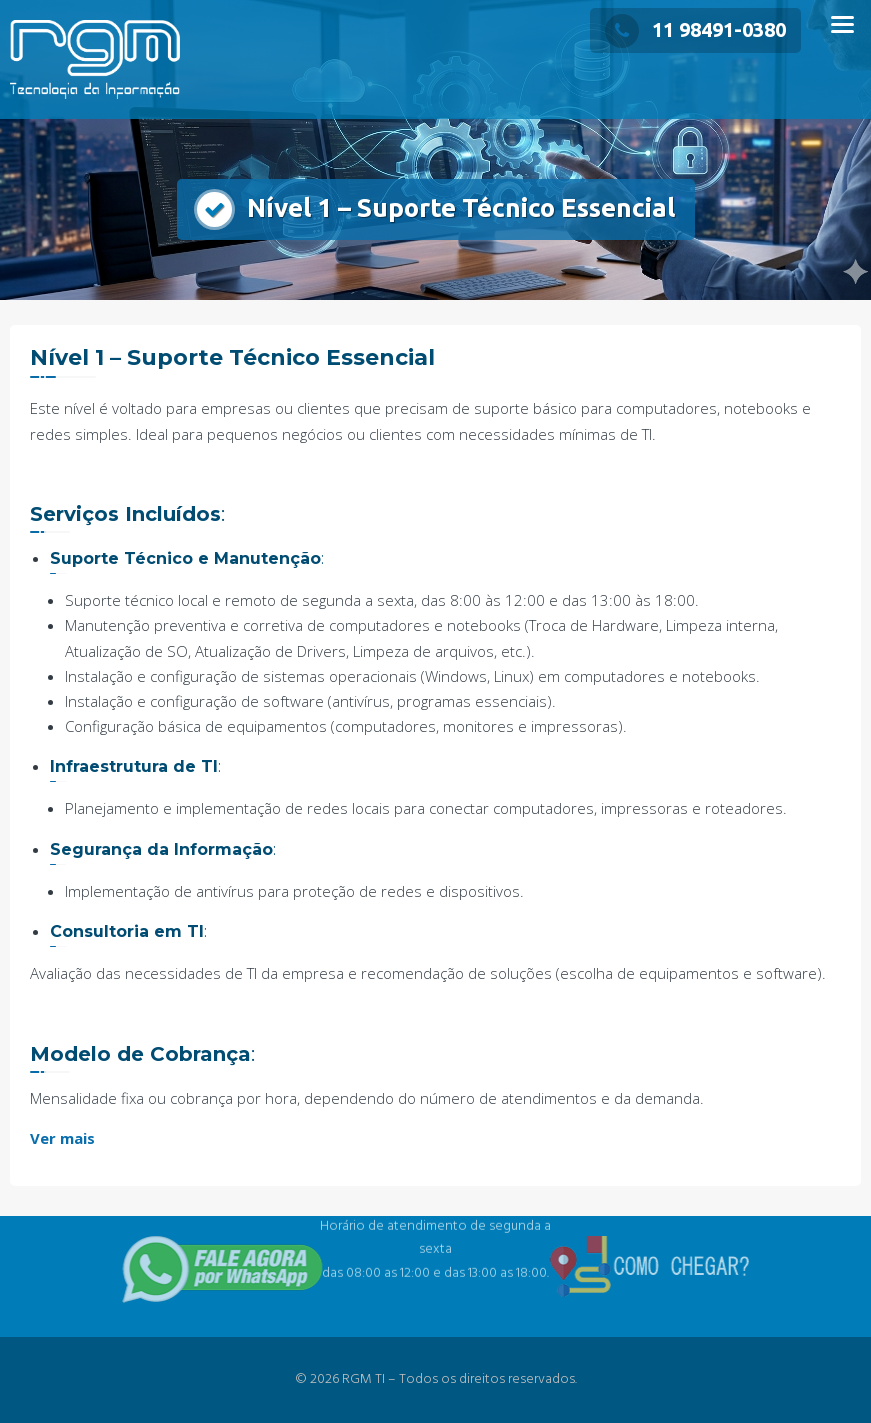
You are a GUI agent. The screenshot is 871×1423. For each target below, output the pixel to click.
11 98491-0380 (695, 29)
